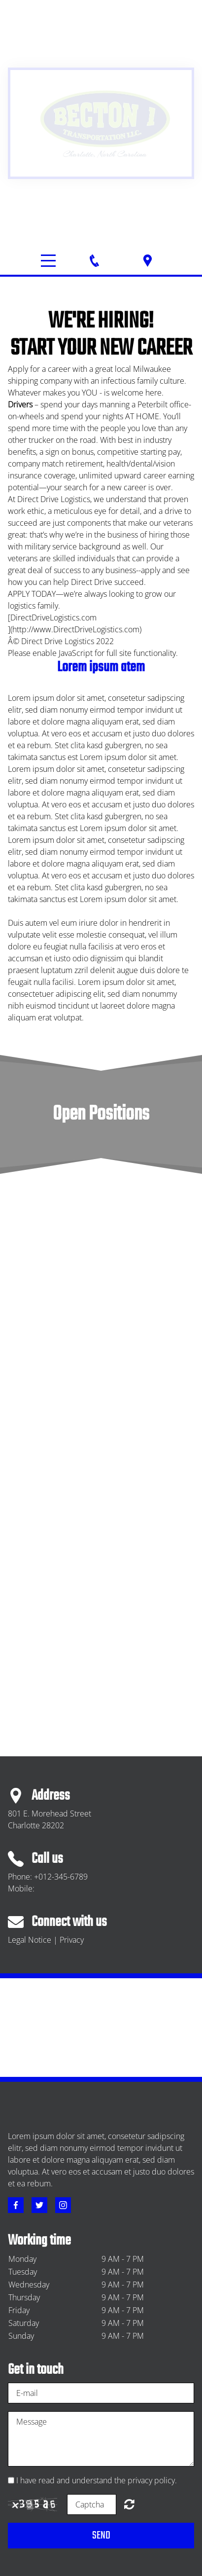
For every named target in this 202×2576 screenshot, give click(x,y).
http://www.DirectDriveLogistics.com (75, 629)
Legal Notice (29, 1939)
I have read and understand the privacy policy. (96, 2480)
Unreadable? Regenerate (129, 2504)
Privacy (72, 1939)
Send (101, 2535)
